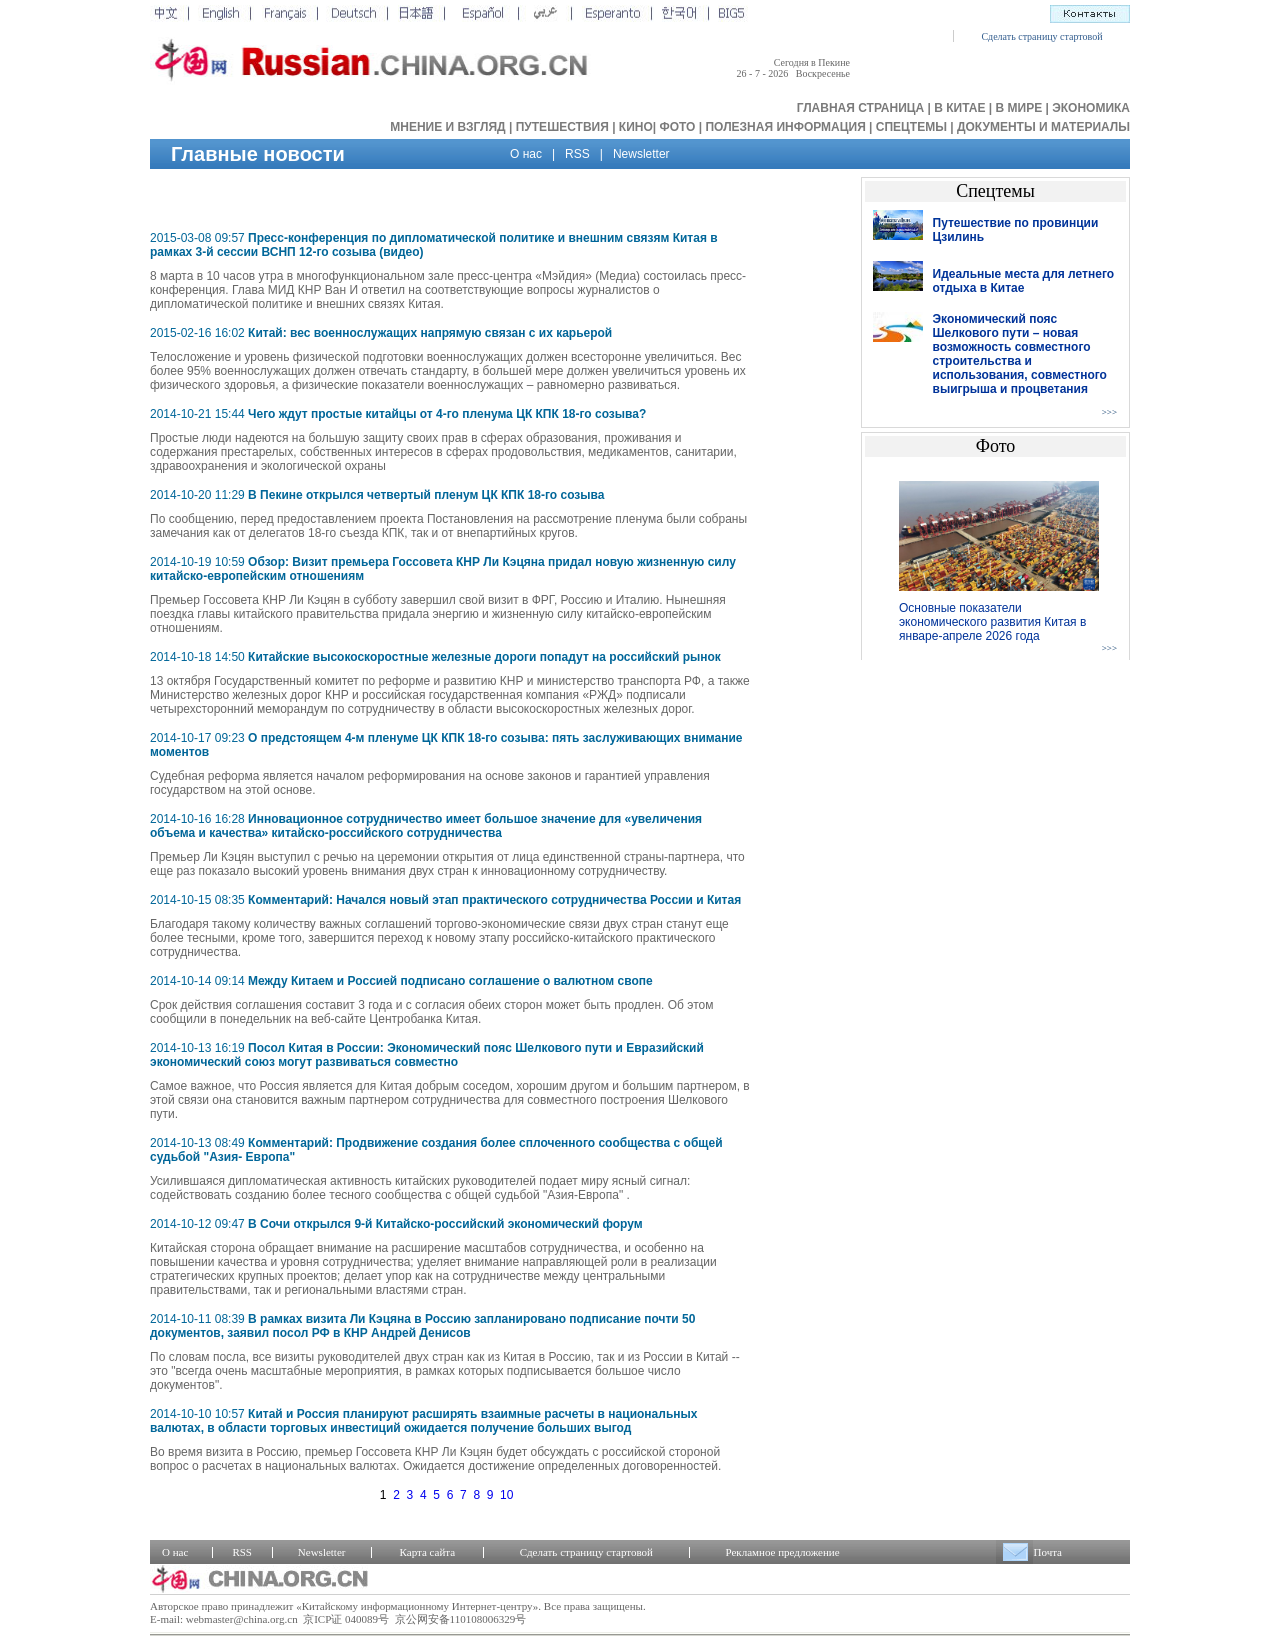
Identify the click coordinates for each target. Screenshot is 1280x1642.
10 (506, 1495)
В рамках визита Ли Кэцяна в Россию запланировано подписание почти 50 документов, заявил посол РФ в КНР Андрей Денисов (422, 1326)
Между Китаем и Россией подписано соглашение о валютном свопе (450, 981)
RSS (577, 154)
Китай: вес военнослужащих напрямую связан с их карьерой (430, 333)
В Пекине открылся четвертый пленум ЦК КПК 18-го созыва (426, 495)
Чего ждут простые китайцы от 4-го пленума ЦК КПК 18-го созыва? (447, 414)
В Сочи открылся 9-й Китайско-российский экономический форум (445, 1224)
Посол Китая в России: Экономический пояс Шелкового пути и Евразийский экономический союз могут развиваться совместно (427, 1055)
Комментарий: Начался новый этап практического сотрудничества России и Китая (494, 900)
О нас (526, 154)
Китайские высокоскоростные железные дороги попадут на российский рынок (484, 657)
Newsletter (641, 154)
